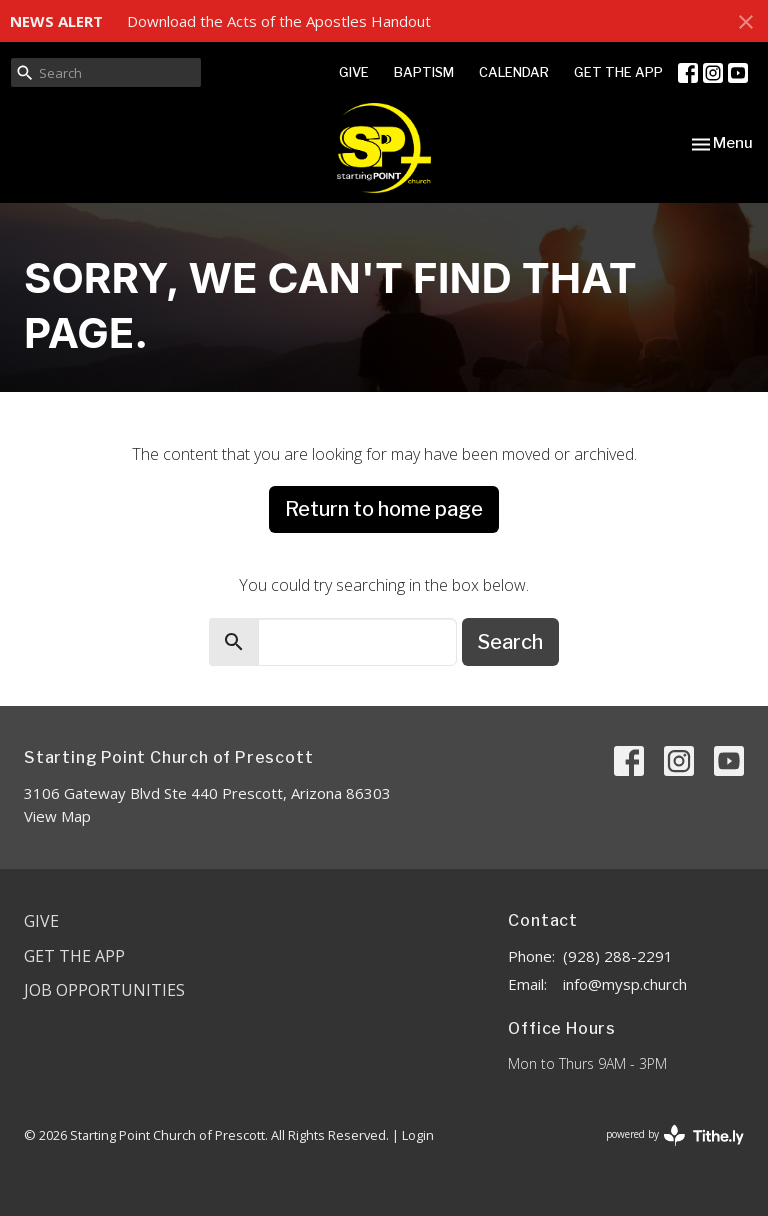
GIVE (354, 72)
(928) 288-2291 (618, 956)
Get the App (74, 956)
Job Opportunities (104, 990)
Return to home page (384, 509)
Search (510, 642)
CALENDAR (514, 72)
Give (41, 921)
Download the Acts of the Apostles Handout (279, 21)
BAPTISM (424, 72)
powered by (675, 1135)
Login (418, 1135)
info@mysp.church (625, 984)
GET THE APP (618, 72)
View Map (57, 816)
